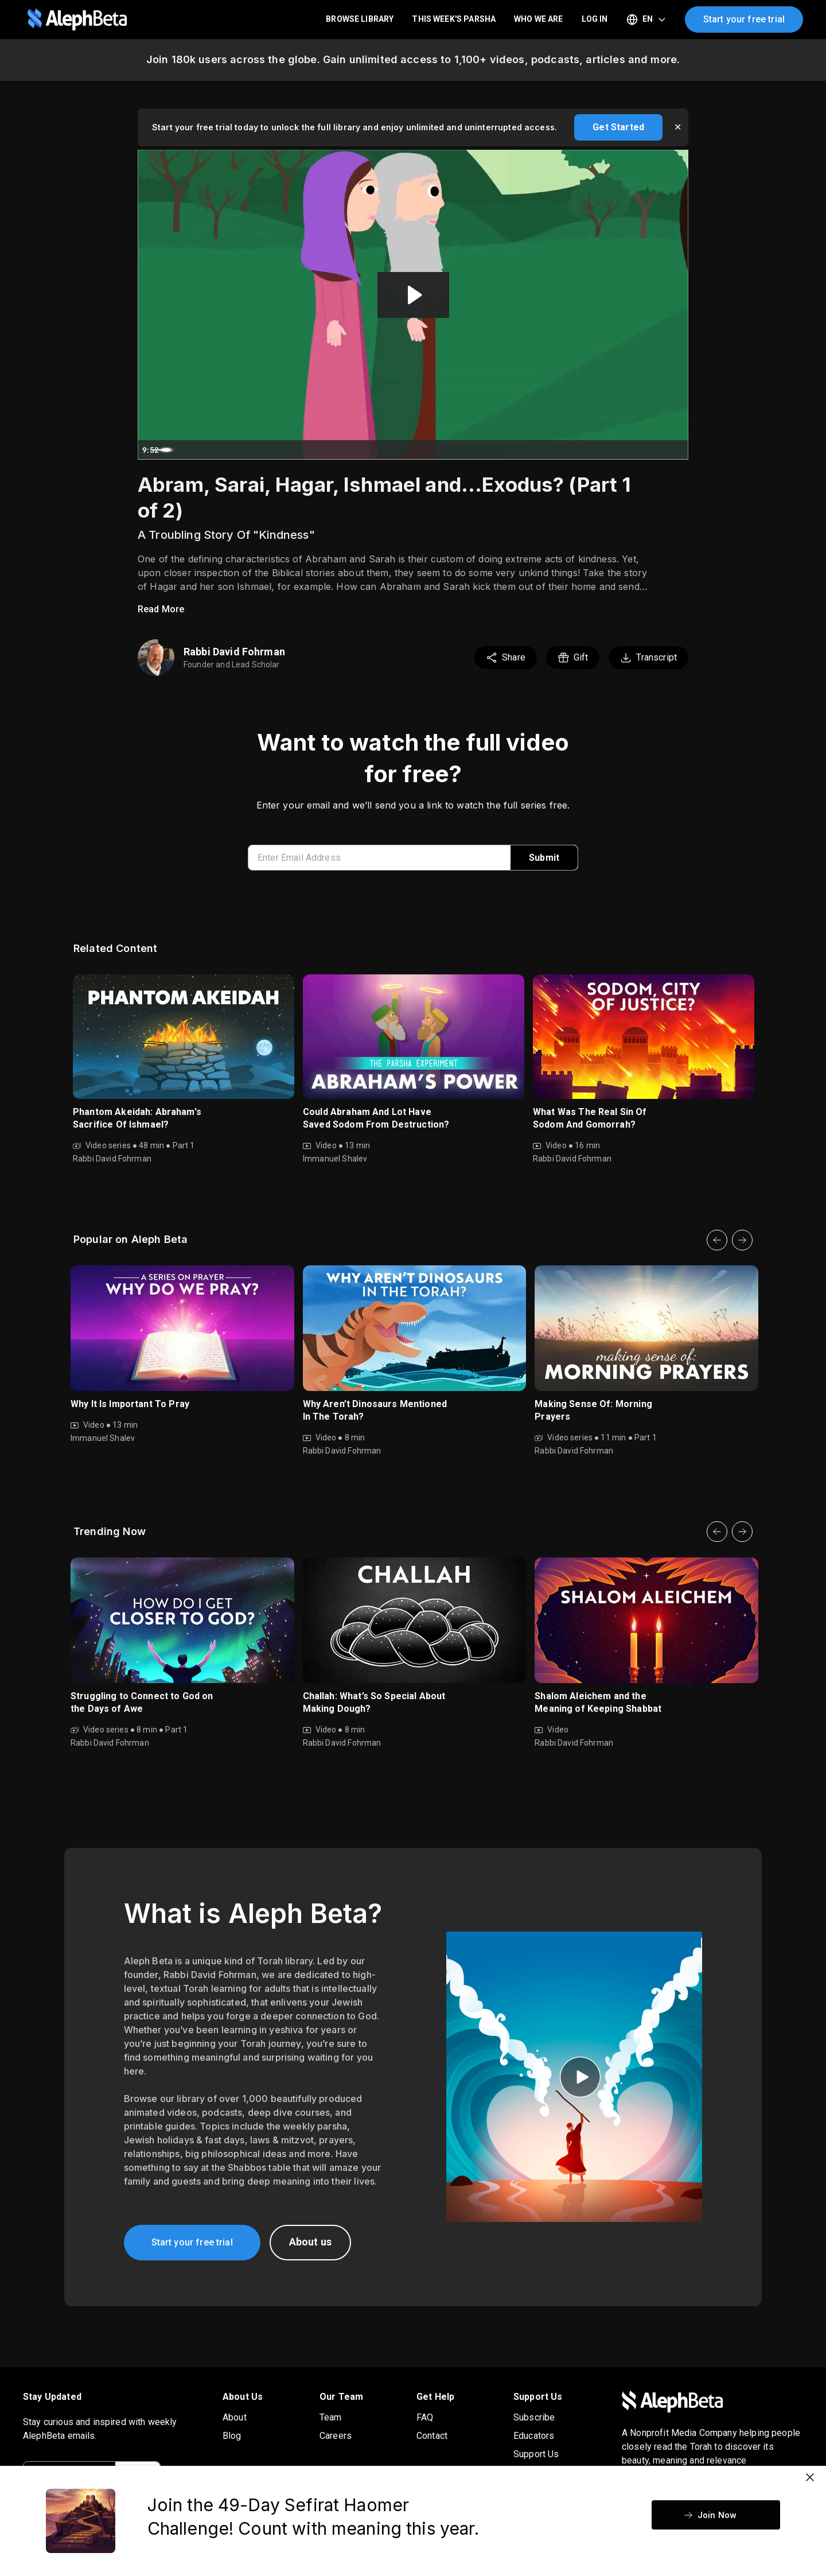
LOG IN (595, 19)
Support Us (536, 2454)
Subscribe (534, 2417)
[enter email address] (384, 857)
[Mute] (631, 450)
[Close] (810, 2477)
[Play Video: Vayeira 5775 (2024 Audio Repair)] (413, 295)
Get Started (618, 127)
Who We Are (538, 19)
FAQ (424, 2417)
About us (310, 2242)
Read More (161, 609)
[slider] (388, 450)
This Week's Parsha (454, 19)
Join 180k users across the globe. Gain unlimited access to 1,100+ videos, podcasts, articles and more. (413, 59)
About (235, 2417)
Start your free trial (744, 19)
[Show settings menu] (653, 450)
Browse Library (359, 19)
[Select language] (646, 19)
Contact (431, 2435)
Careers (336, 2435)
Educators (533, 2435)
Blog (232, 2435)
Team (331, 2417)
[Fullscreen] (676, 450)
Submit (544, 857)
